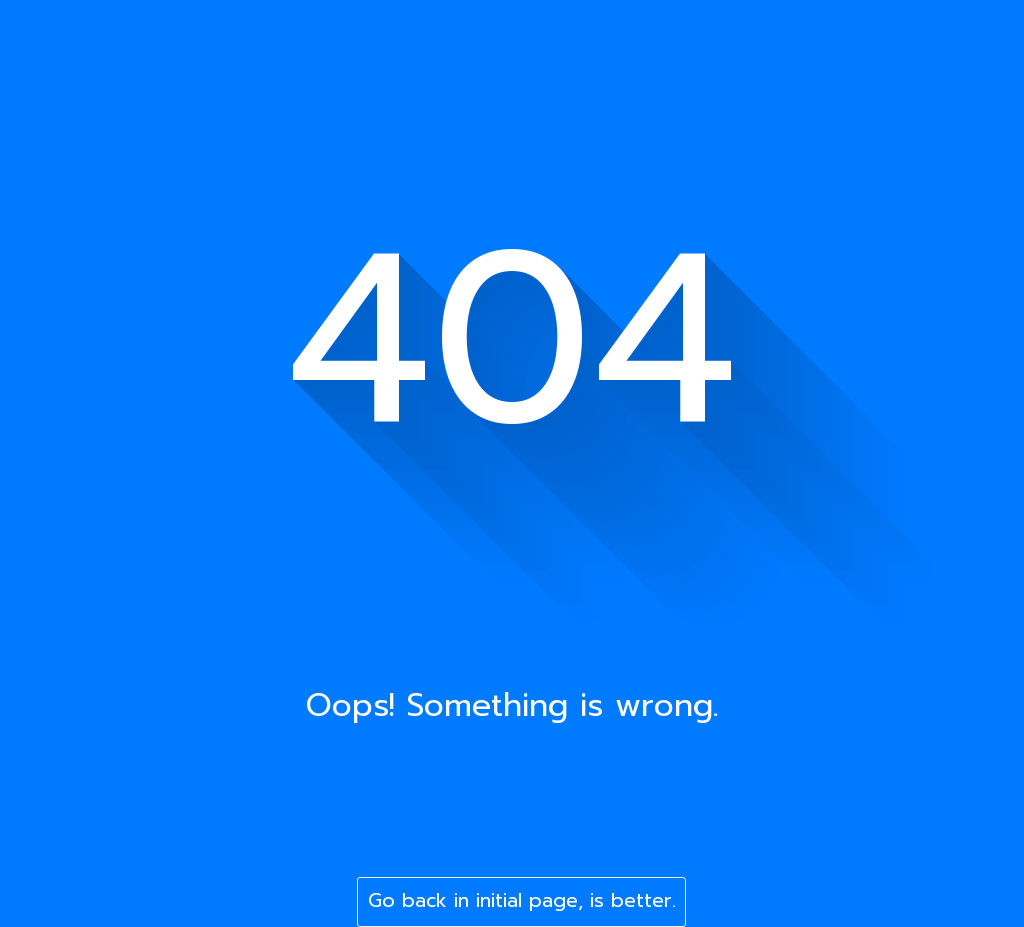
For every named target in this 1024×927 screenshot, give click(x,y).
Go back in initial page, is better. (522, 900)
